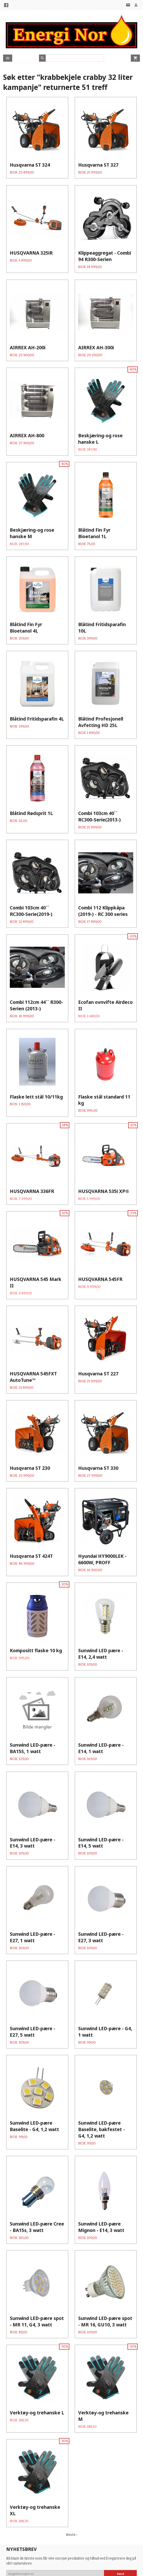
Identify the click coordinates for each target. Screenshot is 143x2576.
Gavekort (13, 2370)
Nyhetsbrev (15, 2337)
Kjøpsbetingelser (20, 2327)
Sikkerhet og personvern (26, 2332)
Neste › (71, 2247)
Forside (12, 2360)
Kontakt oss (15, 2375)
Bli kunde (13, 2365)
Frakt (10, 2322)
